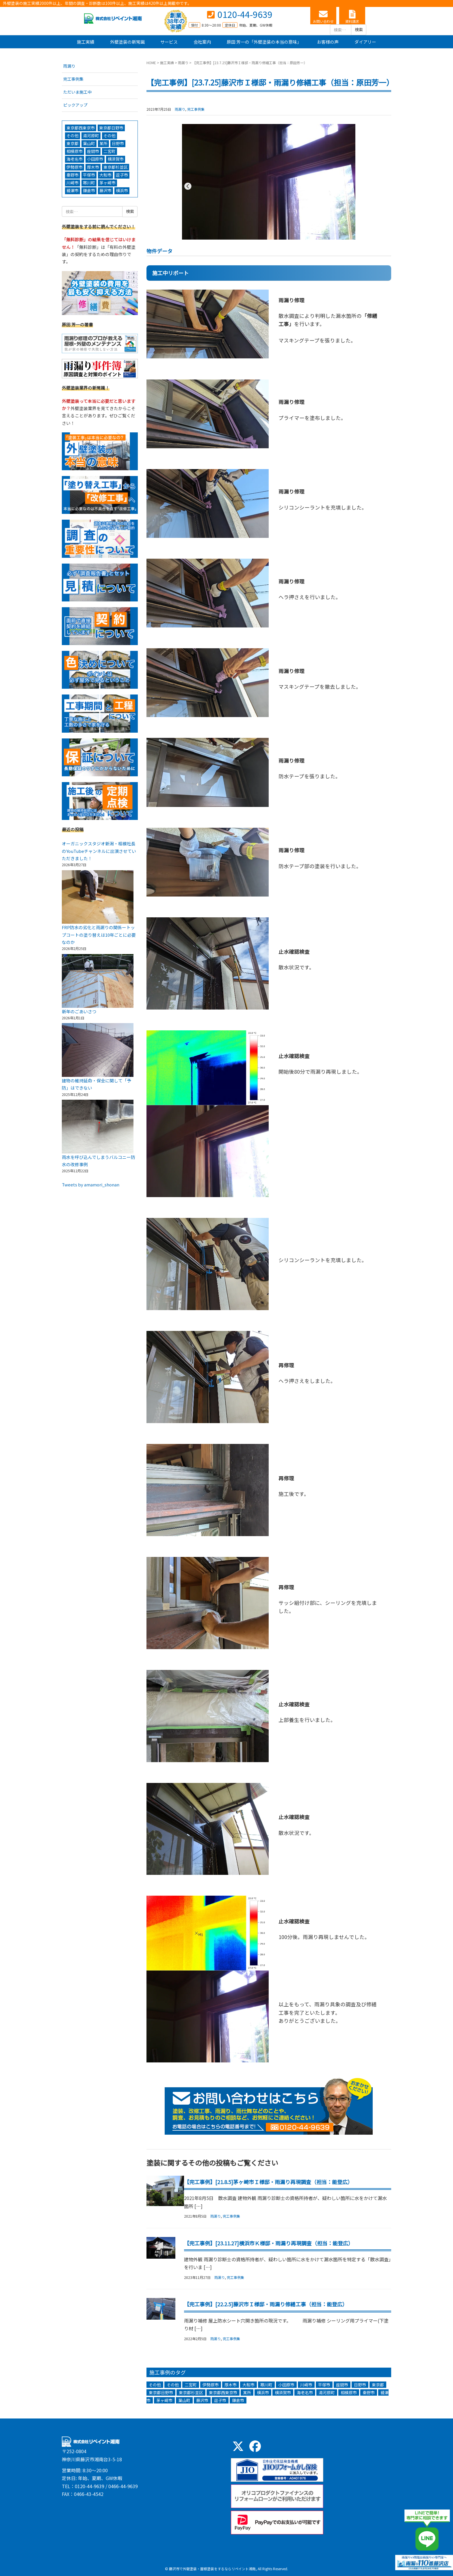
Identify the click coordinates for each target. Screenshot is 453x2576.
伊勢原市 (74, 167)
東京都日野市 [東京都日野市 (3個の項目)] (161, 2392)
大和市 (105, 175)
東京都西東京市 (80, 128)
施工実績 (85, 42)
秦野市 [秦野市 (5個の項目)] (369, 2392)
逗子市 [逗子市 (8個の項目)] (220, 2400)
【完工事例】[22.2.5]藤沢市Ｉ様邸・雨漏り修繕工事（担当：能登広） (266, 2304)
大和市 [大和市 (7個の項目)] (248, 2385)
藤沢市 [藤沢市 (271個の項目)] (202, 2400)
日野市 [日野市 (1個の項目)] (360, 2385)
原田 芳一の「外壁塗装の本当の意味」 (264, 42)
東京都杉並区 (115, 167)
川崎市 (72, 183)
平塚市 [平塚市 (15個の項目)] (324, 2385)
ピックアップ (75, 105)
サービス (169, 42)
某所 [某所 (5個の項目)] (247, 2392)
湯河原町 (91, 135)
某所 (103, 143)
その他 (72, 135)
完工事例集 (196, 109)
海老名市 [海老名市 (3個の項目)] (305, 2392)
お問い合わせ (323, 21)
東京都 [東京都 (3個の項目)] (378, 2385)
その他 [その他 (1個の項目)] (173, 2385)
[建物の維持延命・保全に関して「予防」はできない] (97, 1050)
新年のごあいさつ (79, 1011)
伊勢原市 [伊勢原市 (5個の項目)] (211, 2385)
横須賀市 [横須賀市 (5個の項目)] (283, 2392)
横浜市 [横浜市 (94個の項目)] (263, 2392)
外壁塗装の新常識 (127, 42)
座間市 (93, 151)
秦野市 (72, 175)
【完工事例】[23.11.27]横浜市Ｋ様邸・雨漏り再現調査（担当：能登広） (268, 2243)
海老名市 (74, 159)
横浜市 (122, 190)
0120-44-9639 (245, 14)
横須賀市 (115, 159)
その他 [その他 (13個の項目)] (155, 2385)
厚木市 (93, 167)
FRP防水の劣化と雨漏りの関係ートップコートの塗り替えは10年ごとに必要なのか (99, 934)
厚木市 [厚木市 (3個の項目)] (230, 2385)
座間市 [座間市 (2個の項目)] (342, 2385)
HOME (151, 62)
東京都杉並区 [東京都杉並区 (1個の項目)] (191, 2392)
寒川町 (89, 183)
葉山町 (89, 143)
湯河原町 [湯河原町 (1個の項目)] (327, 2392)
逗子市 (122, 175)
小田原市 (95, 159)
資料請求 (352, 21)
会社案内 (202, 42)
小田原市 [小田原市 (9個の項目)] (286, 2385)
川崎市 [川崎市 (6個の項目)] (306, 2385)
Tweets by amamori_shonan (90, 1184)
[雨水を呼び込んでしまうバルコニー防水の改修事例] (97, 1126)
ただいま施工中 (77, 92)
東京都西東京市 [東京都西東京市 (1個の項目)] (223, 2392)
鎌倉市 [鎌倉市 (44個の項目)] (238, 2400)
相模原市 (74, 151)
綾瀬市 (72, 190)
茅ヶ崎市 (107, 183)
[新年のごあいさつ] (97, 981)
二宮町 (109, 151)
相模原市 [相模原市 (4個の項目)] (349, 2392)
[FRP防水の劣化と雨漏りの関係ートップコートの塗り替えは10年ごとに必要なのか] (97, 897)
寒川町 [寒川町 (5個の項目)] (266, 2385)
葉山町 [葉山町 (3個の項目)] (184, 2400)
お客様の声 (328, 42)
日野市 (118, 143)
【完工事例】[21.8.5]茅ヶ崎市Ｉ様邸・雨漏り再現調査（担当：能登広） (268, 2182)
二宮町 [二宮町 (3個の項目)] (191, 2385)
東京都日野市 (111, 128)
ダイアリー (365, 42)
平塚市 (89, 175)
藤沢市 (105, 190)
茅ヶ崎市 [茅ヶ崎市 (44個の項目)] (164, 2400)
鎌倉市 (89, 190)
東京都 (72, 143)
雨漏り (183, 62)
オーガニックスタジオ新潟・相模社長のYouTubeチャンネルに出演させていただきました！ (99, 850)
